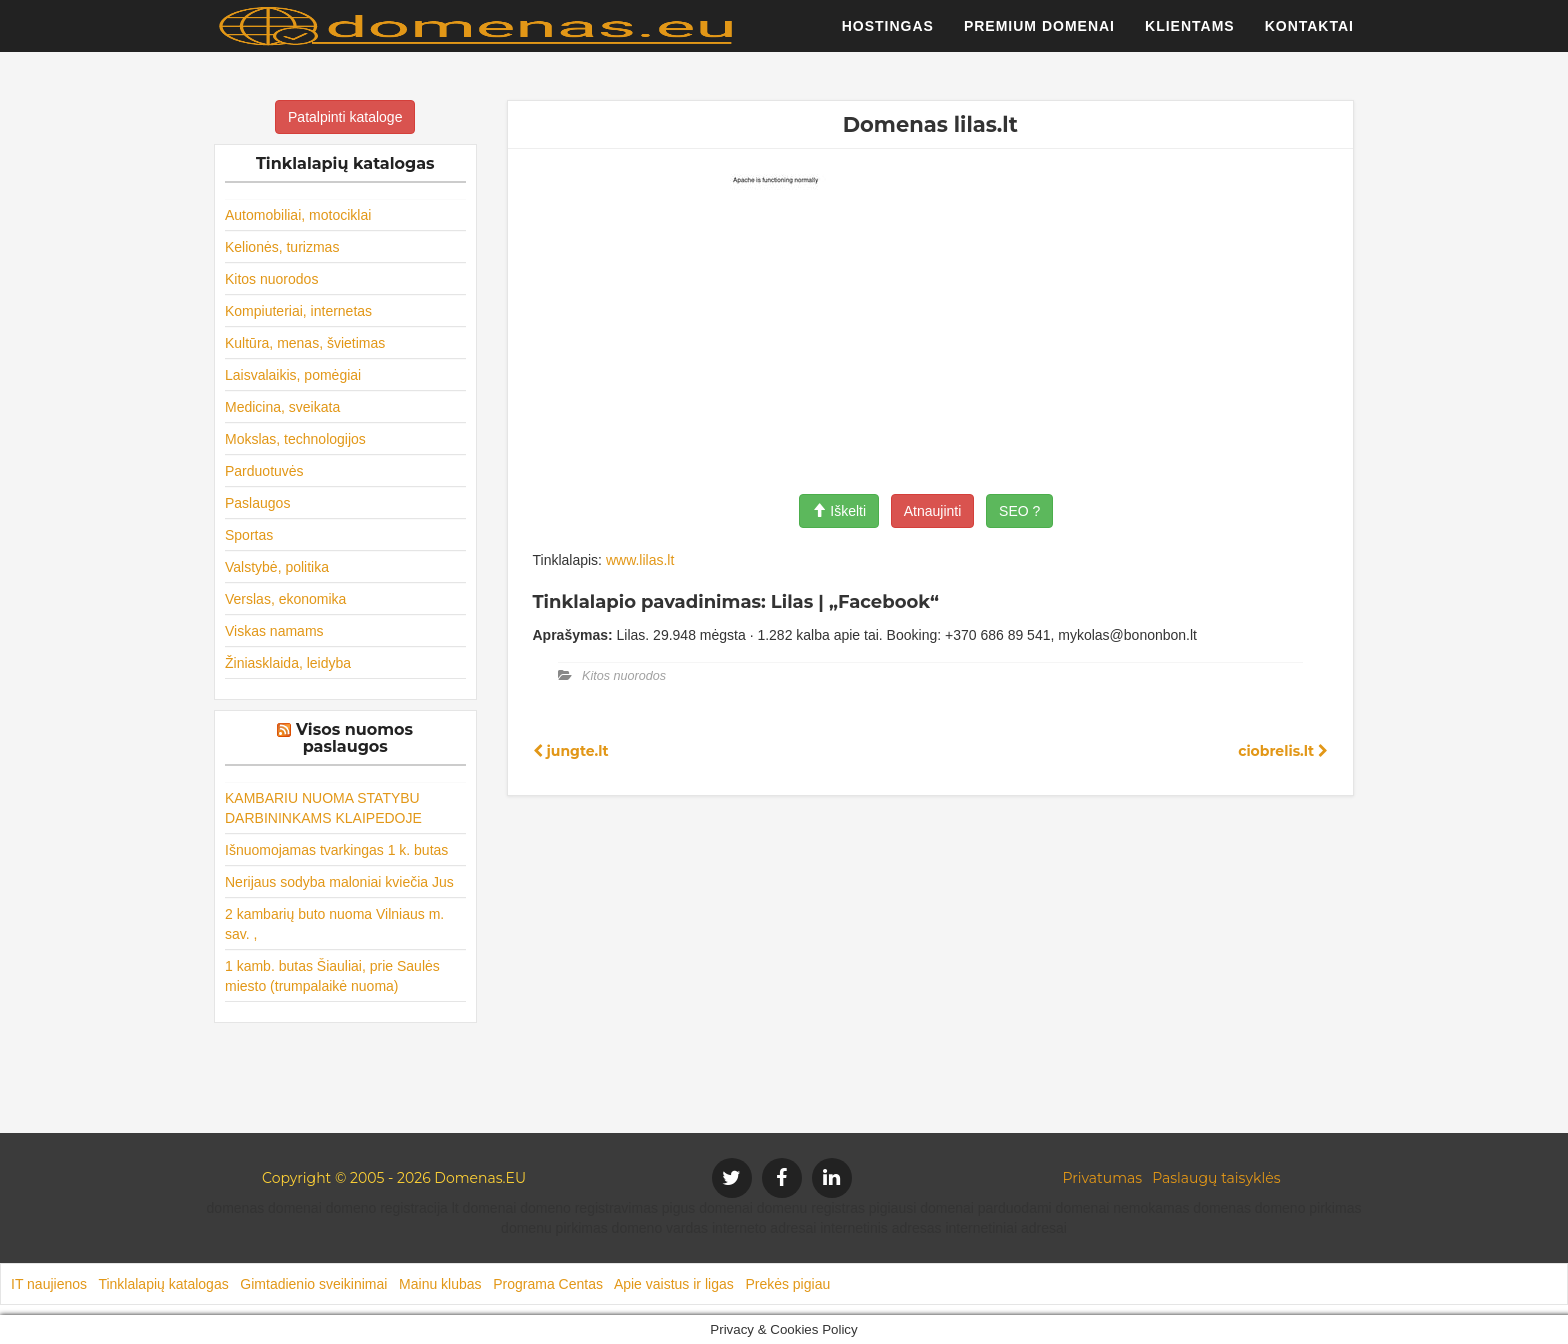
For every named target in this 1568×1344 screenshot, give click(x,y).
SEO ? (1019, 511)
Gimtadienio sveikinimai (313, 1284)
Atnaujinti (933, 511)
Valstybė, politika (277, 567)
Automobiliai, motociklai (298, 215)
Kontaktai (1309, 35)
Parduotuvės (264, 471)
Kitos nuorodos (271, 279)
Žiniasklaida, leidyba (288, 663)
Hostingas (888, 35)
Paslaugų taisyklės (1216, 1178)
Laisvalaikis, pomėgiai (293, 375)
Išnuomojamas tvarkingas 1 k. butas (336, 850)
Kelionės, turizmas (282, 247)
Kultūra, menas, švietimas (305, 343)
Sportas (249, 535)
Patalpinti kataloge (345, 117)
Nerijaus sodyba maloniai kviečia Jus (339, 882)
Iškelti (839, 511)
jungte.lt (571, 751)
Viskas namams (274, 631)
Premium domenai (1039, 35)
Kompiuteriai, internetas (298, 311)
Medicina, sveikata (282, 407)
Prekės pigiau (787, 1284)
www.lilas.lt (640, 560)
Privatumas (1103, 1178)
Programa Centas (548, 1284)
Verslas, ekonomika (285, 599)
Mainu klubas (440, 1284)
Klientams (1190, 35)
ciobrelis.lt (1283, 751)
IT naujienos (49, 1284)
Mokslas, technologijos (295, 439)
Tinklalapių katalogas (163, 1284)
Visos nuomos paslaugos (354, 738)
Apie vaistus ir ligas (674, 1284)
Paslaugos (257, 503)
